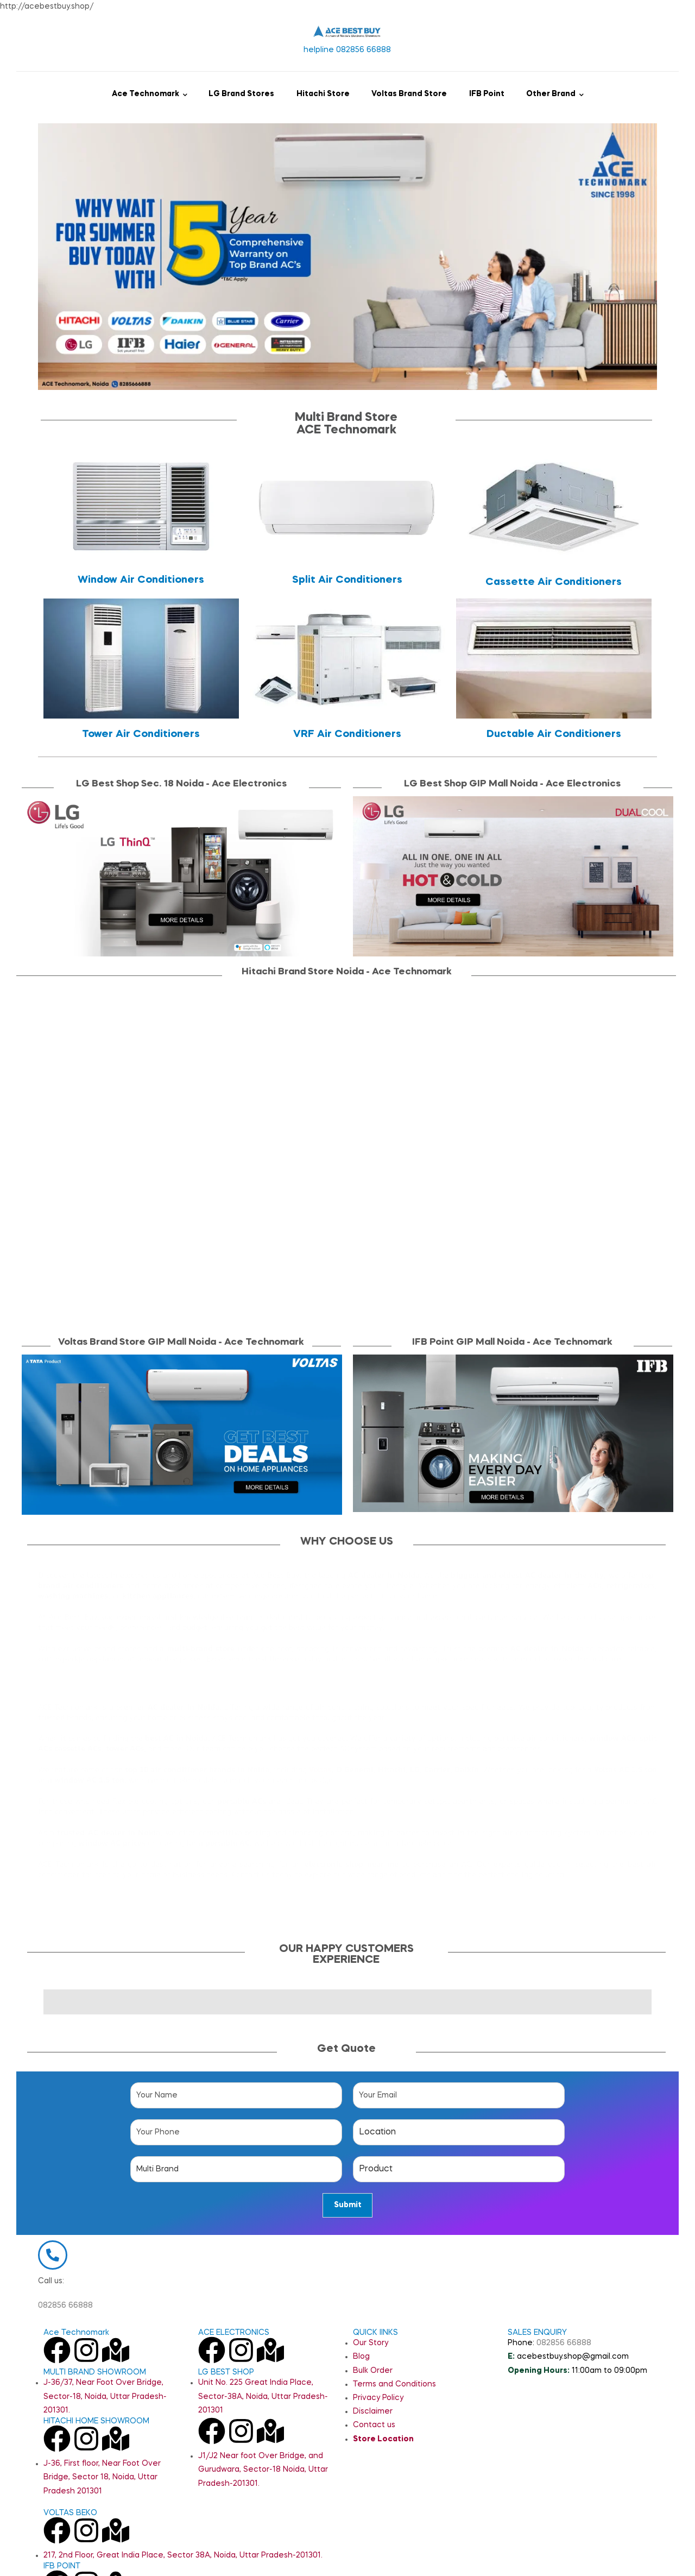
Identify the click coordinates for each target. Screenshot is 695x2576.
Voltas (320, 1769)
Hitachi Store (323, 94)
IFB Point (486, 94)
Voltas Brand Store (409, 94)
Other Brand (551, 94)
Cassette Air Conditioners (553, 582)
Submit (348, 2205)
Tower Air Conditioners (141, 734)
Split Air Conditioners (347, 580)
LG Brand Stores (241, 94)
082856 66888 (65, 2334)
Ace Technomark (145, 94)
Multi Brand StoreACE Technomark (346, 424)
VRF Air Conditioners (347, 734)
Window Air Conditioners (141, 580)
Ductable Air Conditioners (553, 734)
